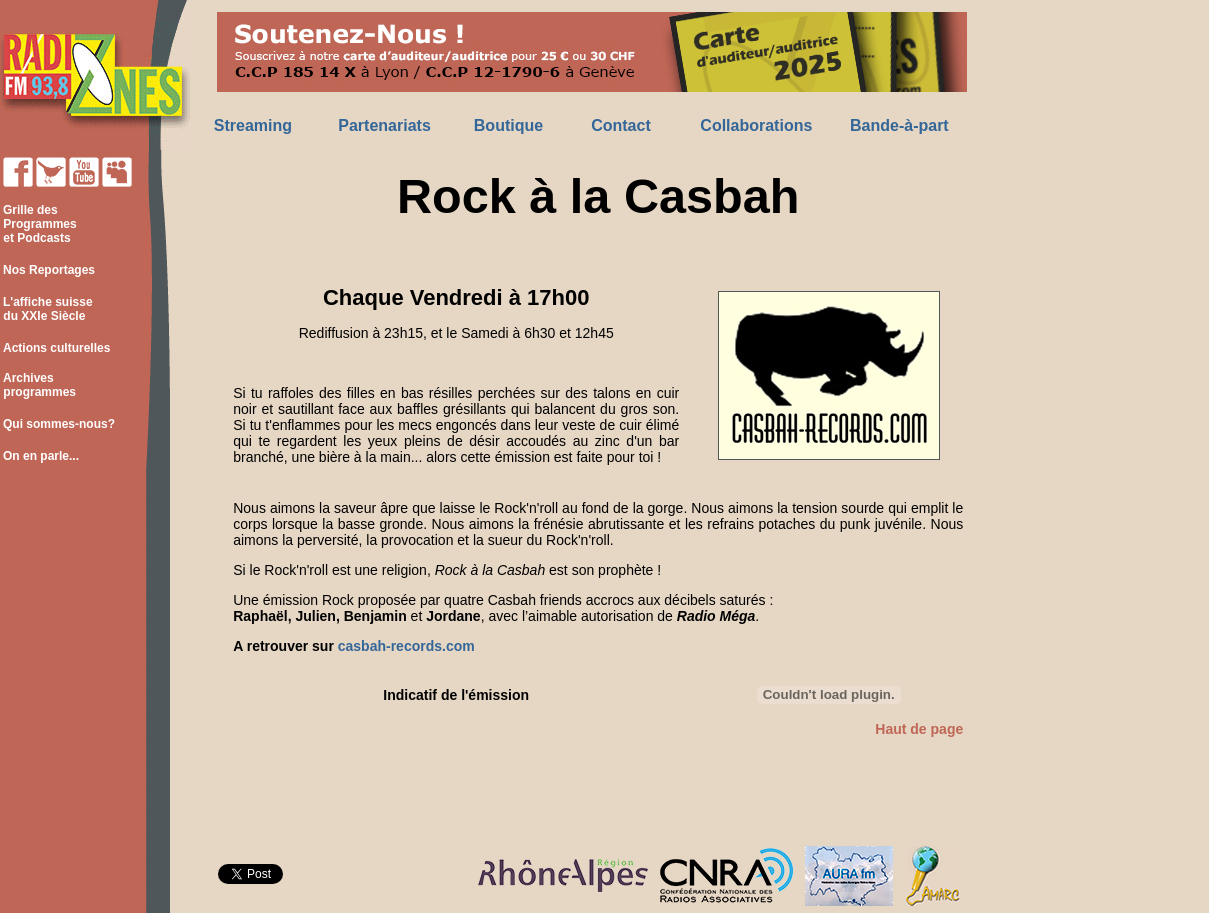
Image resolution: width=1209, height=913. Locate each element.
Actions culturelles (56, 348)
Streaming (253, 125)
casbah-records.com (406, 646)
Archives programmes (38, 385)
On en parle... (41, 456)
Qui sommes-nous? (59, 424)
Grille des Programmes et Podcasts (38, 224)
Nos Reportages (49, 270)
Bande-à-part (899, 125)
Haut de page (919, 729)
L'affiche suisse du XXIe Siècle (46, 309)
